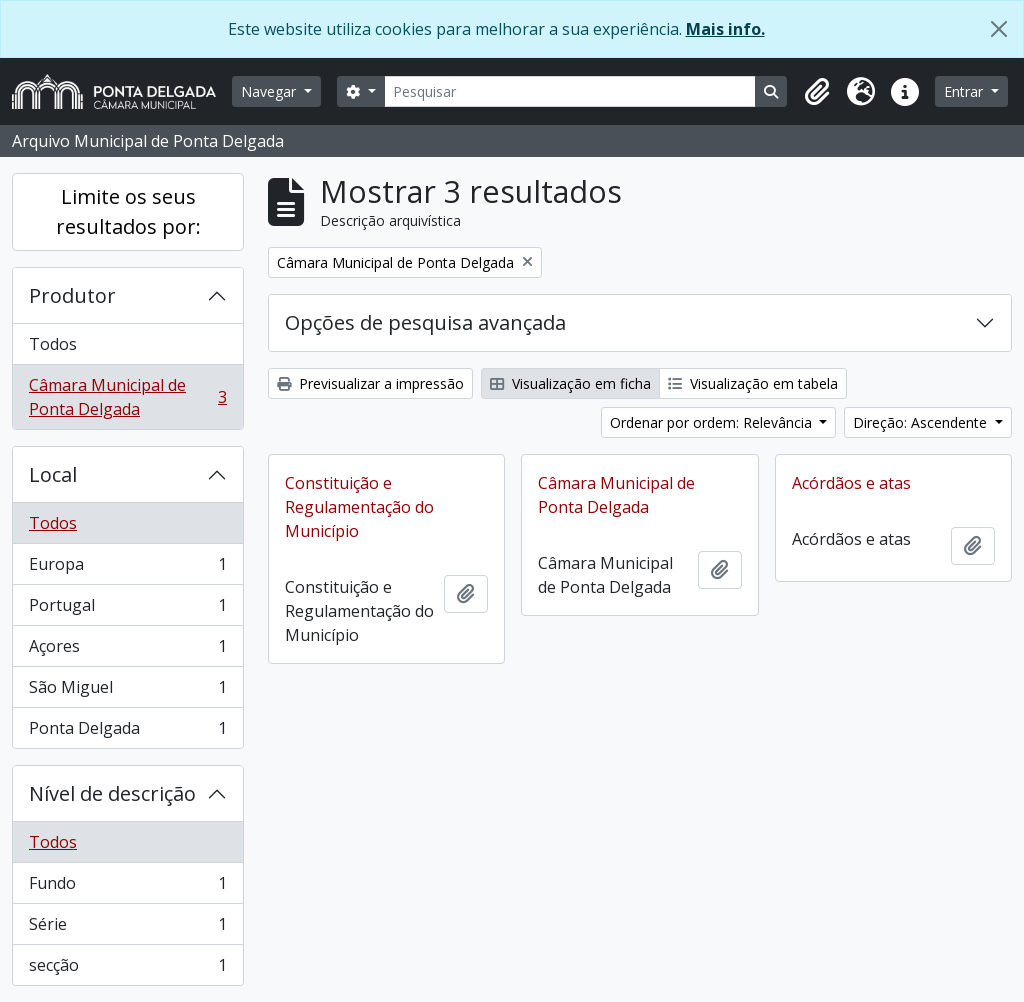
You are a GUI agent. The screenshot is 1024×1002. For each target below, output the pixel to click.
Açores (127, 650)
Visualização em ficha (570, 383)
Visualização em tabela (753, 383)
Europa (127, 568)
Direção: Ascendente (922, 422)
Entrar (965, 91)
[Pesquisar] (570, 91)
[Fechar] (999, 29)
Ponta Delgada (127, 732)
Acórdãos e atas (851, 483)
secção (127, 969)
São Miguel (127, 691)
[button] (817, 92)
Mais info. (725, 29)
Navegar (270, 91)
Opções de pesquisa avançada (425, 322)
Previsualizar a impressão (370, 383)
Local (53, 474)
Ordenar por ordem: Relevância (713, 422)
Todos (53, 344)
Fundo (127, 887)
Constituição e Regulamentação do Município (359, 507)
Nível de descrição (112, 793)
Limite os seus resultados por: (128, 211)
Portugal (127, 609)
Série (127, 928)
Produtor (72, 295)
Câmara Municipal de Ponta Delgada (127, 397)
